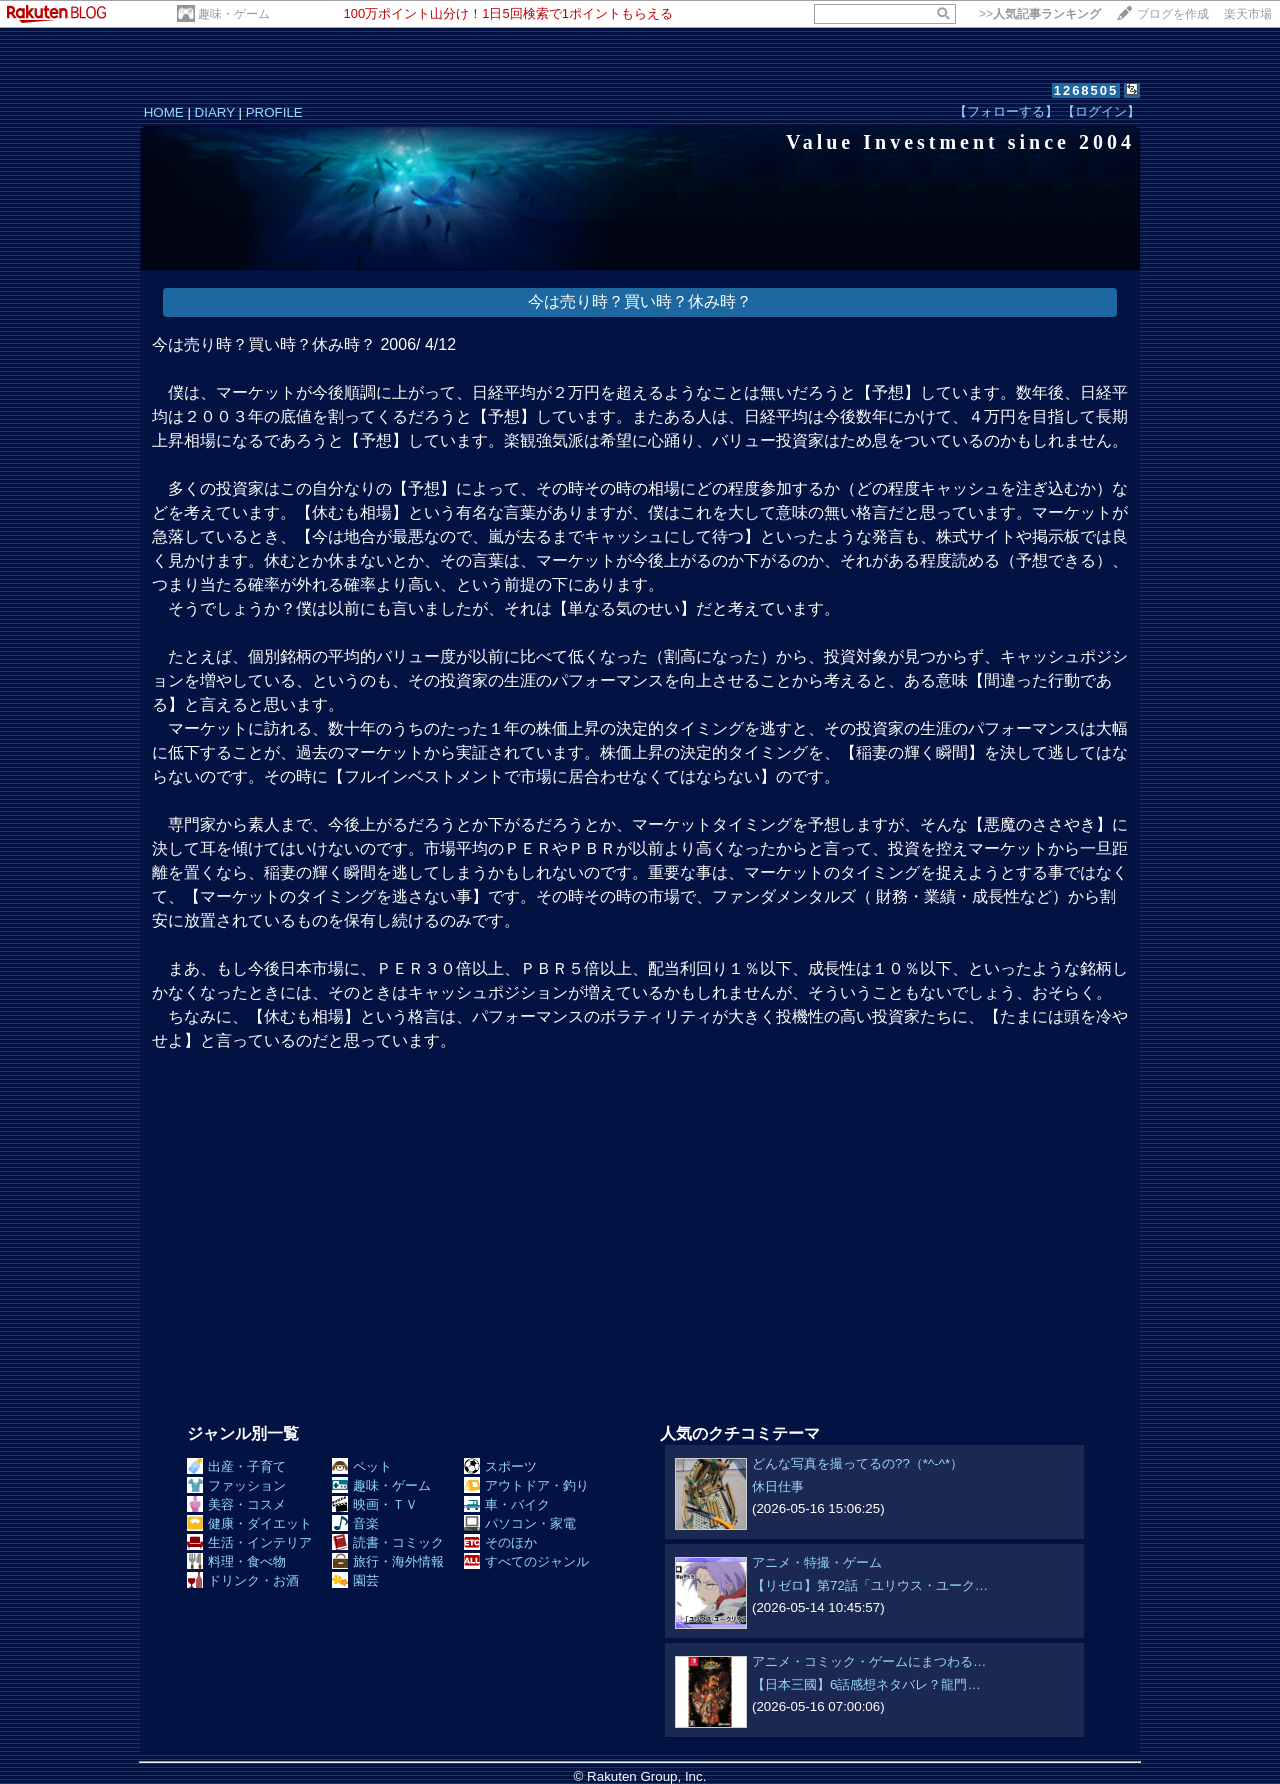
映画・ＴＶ (375, 1504)
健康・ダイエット (249, 1523)
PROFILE (274, 112)
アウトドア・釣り (526, 1485)
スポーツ (500, 1466)
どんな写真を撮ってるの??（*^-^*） (857, 1463)
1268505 (1086, 90)
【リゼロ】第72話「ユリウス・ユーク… (870, 1585)
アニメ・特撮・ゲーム (817, 1562)
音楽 (355, 1523)
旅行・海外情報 (388, 1561)
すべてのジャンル (526, 1561)
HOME (164, 112)
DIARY (215, 112)
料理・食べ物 (236, 1561)
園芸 (355, 1580)
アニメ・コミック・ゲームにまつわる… (869, 1661)
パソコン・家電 (520, 1523)
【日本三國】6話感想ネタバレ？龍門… (866, 1684)
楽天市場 (1248, 14)
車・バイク (507, 1504)
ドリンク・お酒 (243, 1580)
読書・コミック (388, 1542)
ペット (362, 1466)
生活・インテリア (249, 1542)
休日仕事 (778, 1486)
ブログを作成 (1173, 14)
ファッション (236, 1485)
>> (1040, 14)
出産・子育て (236, 1466)
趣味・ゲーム (234, 14)
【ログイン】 (1101, 111)
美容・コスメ (236, 1504)
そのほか (500, 1542)
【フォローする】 (1006, 111)
